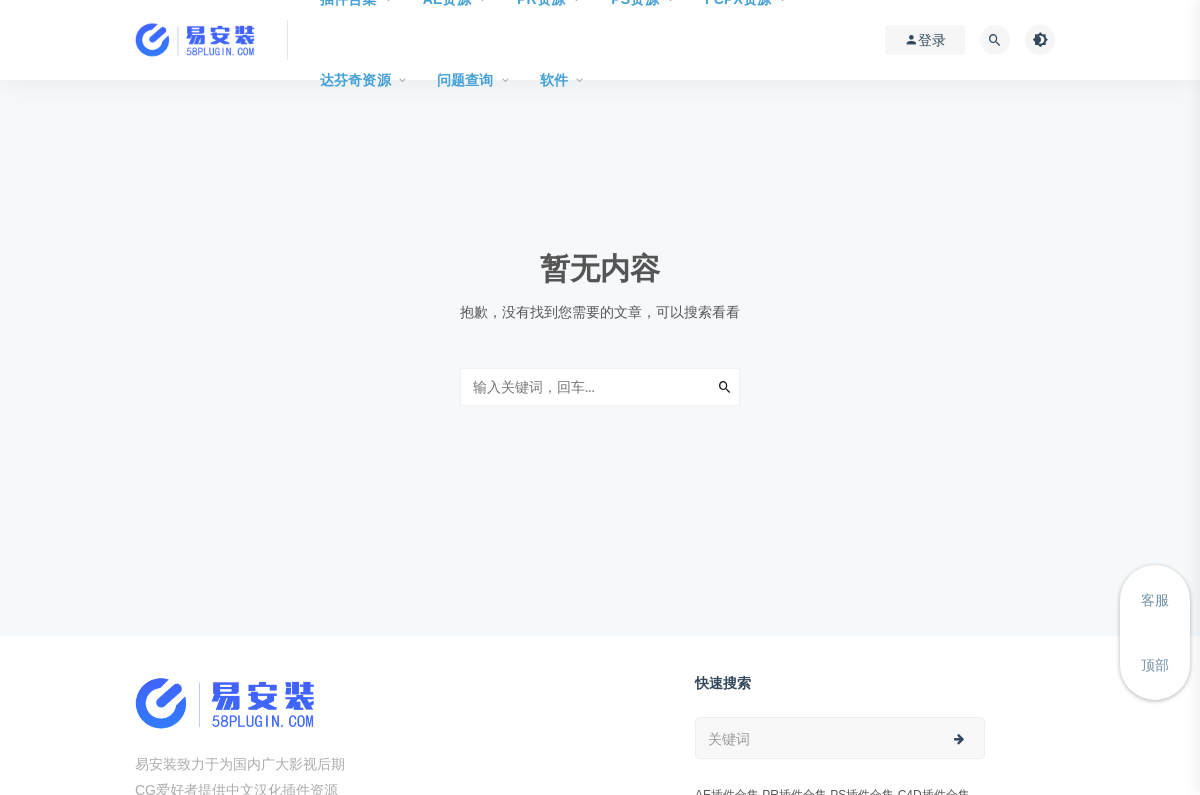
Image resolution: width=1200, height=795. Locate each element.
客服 (1155, 600)
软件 (554, 80)
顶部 (1155, 665)
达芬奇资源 (355, 80)
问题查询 (465, 80)
